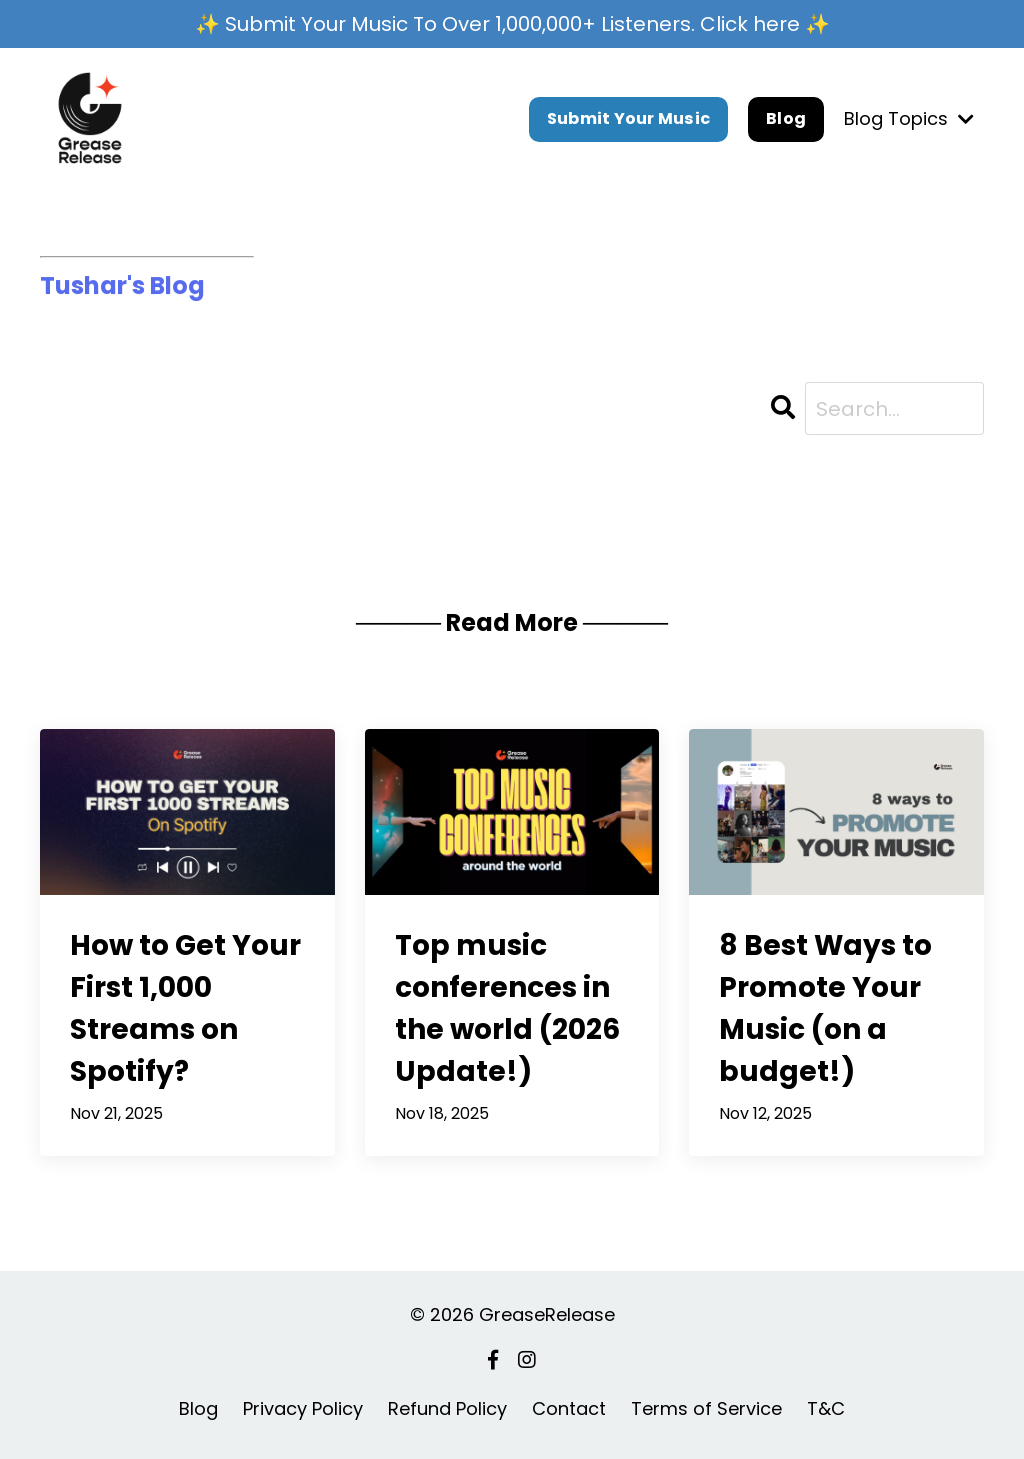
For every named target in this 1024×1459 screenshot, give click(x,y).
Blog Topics (909, 118)
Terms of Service (706, 1408)
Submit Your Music (628, 118)
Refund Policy (447, 1408)
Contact (569, 1408)
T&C (826, 1408)
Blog (786, 118)
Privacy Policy (303, 1408)
